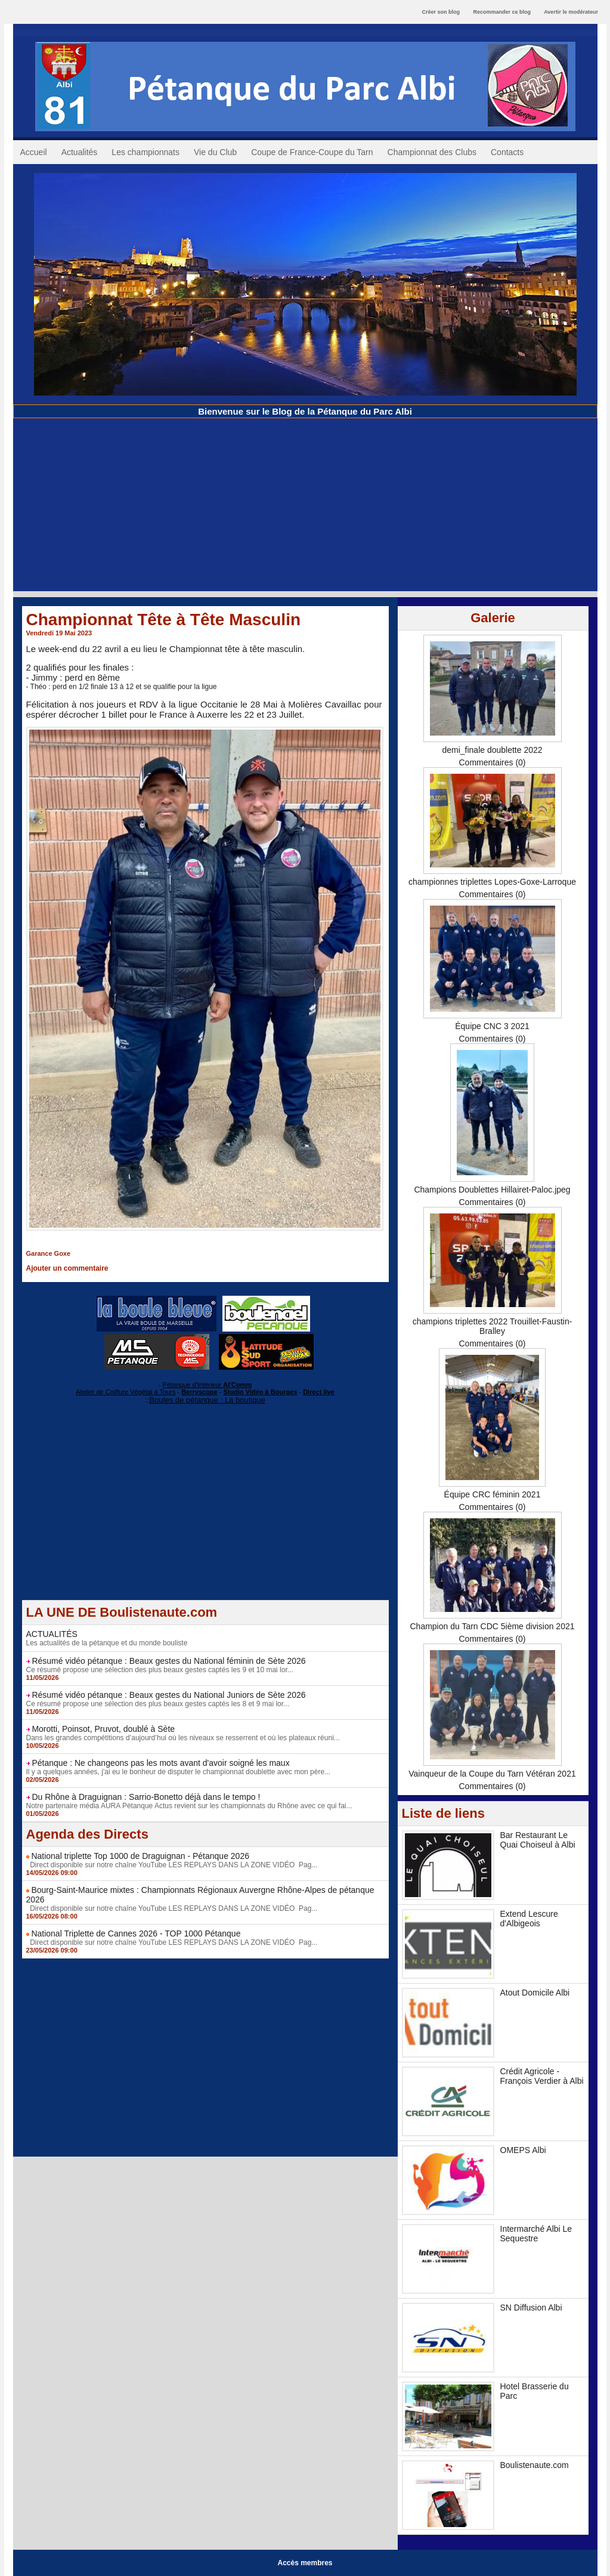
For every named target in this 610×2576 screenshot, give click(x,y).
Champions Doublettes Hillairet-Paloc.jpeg (492, 1189)
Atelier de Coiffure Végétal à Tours (125, 1391)
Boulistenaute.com (534, 2465)
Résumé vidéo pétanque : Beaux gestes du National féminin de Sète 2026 (168, 1661)
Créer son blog (441, 12)
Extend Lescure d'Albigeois (529, 1918)
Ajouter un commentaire (67, 1268)
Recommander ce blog (502, 12)
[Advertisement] (305, 507)
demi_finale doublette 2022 (492, 750)
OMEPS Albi (523, 2150)
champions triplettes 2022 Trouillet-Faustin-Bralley (492, 1326)
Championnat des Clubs (432, 152)
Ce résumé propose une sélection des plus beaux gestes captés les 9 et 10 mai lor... (159, 1670)
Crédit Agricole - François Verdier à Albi (542, 2076)
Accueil (33, 152)
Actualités (79, 152)
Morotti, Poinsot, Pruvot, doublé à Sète (103, 1729)
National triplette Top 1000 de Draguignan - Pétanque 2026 (140, 1856)
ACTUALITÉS (52, 1634)
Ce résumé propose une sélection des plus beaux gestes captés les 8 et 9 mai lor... (158, 1704)
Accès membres (304, 2563)
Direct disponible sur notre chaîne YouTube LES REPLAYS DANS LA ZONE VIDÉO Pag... (172, 1865)
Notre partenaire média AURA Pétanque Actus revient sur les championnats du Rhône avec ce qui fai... (189, 1806)
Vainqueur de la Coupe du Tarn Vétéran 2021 (491, 1773)
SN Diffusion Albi (531, 2307)
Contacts (507, 152)
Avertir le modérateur (571, 12)
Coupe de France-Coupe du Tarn (312, 152)
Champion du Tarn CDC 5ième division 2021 (492, 1626)
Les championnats (145, 152)
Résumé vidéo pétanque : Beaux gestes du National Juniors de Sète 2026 (168, 1695)
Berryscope (199, 1391)
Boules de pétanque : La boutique (207, 1399)
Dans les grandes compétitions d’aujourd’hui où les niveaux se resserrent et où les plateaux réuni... (183, 1738)
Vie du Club (215, 152)
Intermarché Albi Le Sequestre (536, 2233)
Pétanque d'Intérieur (207, 1384)
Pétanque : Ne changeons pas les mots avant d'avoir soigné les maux (160, 1763)
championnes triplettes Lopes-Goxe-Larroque (492, 882)
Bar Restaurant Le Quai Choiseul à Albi (537, 1839)
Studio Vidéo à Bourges (261, 1391)
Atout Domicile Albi (535, 1992)
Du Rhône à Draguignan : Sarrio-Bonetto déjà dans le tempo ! (146, 1797)
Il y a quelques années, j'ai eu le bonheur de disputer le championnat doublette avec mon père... (178, 1772)
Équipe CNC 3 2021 (492, 1026)
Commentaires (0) (492, 762)
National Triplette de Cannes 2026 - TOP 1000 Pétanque (135, 1933)
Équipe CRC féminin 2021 (492, 1494)
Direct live (319, 1391)
